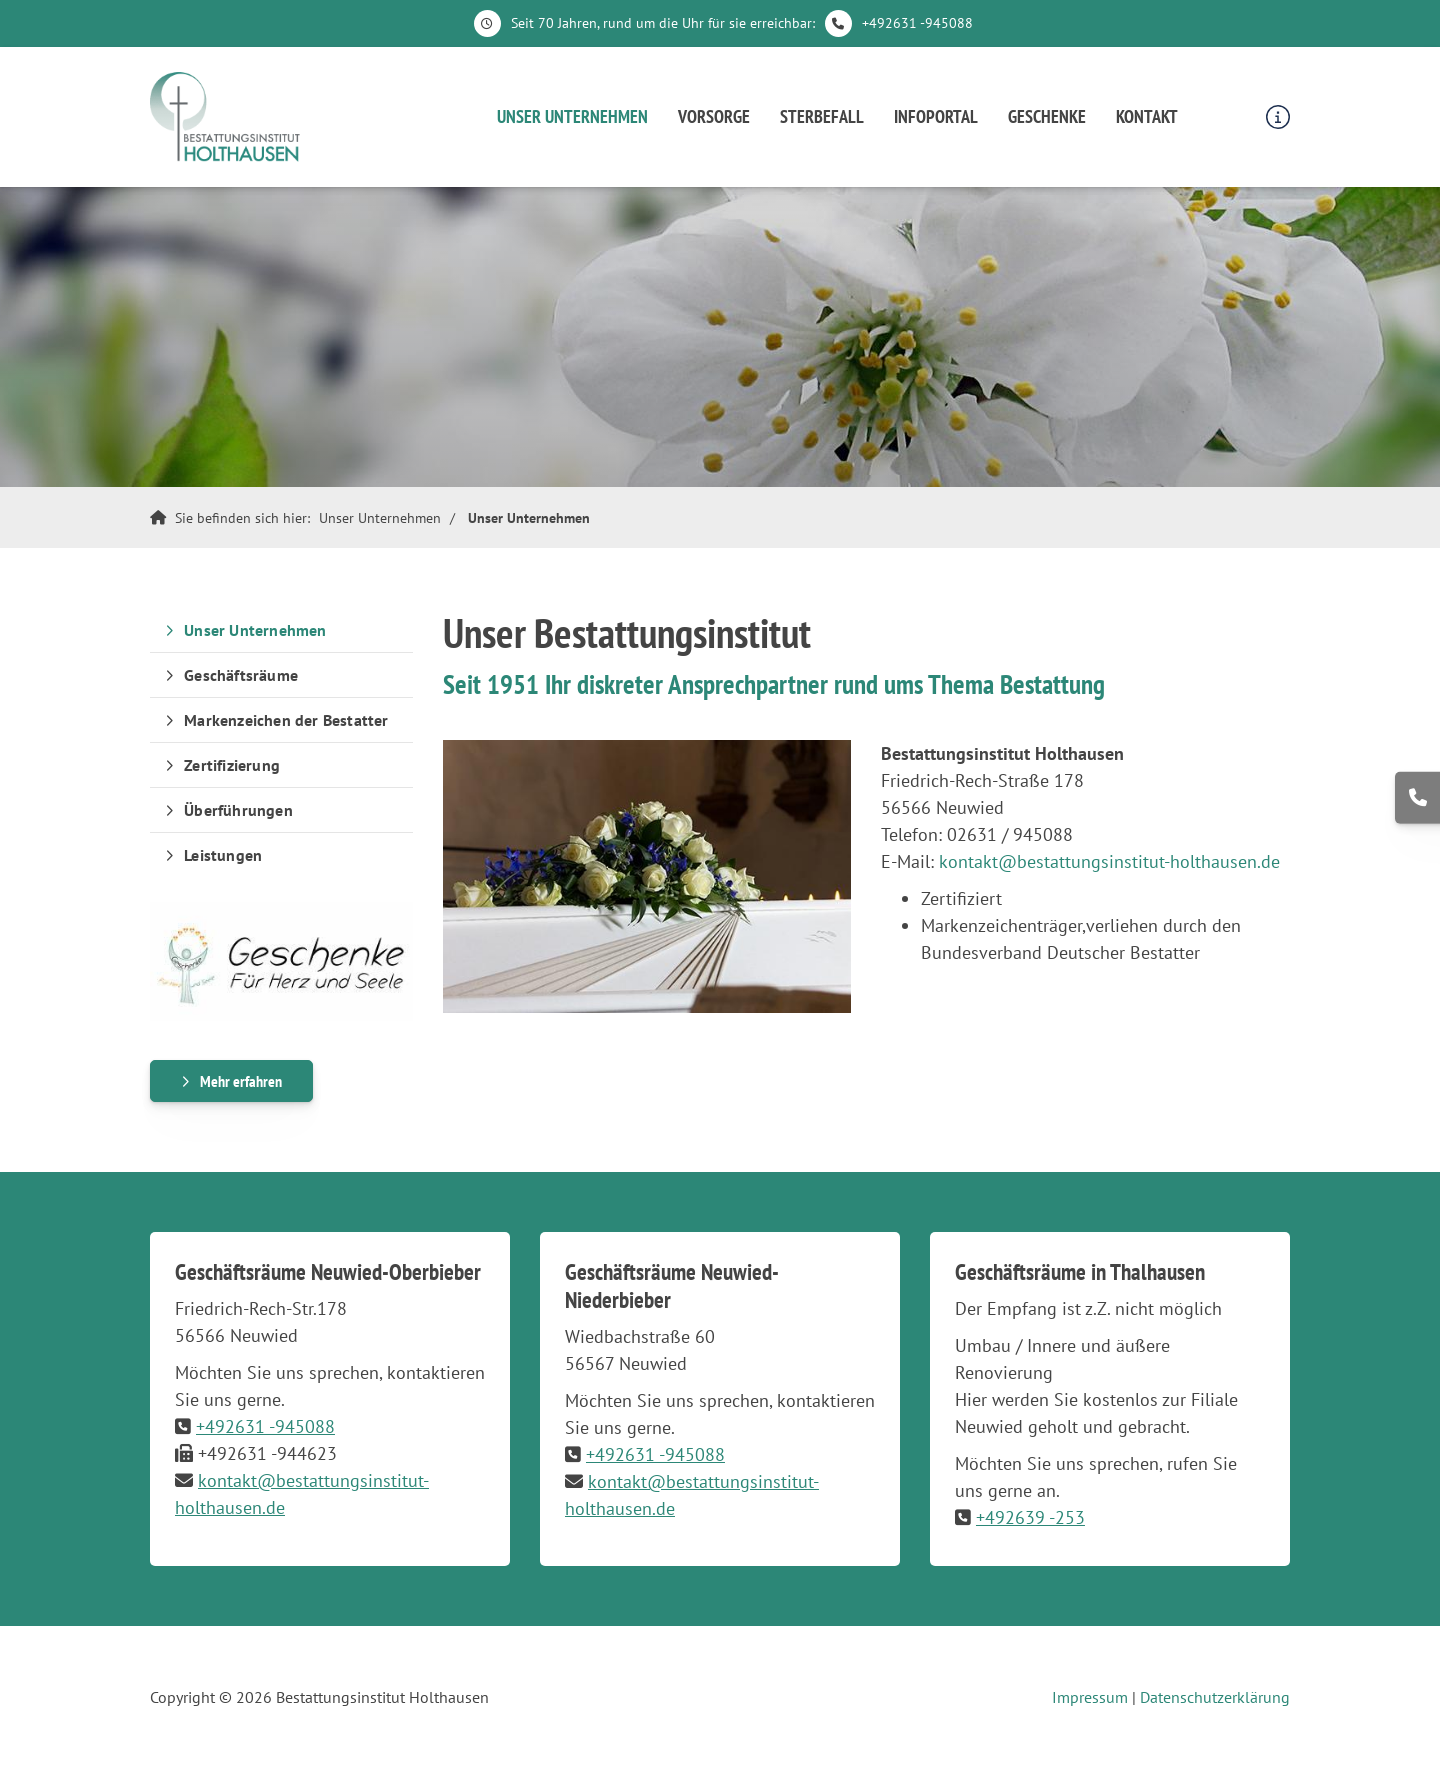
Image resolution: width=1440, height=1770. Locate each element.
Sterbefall (822, 116)
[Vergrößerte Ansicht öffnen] (647, 876)
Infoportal (936, 116)
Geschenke (1047, 116)
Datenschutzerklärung (1215, 1697)
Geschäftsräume (241, 675)
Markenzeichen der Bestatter (286, 720)
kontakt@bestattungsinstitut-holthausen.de (1109, 861)
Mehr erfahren (241, 1081)
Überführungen (238, 810)
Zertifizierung (232, 765)
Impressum (1090, 1697)
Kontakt (1147, 116)
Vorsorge (714, 116)
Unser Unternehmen (572, 116)
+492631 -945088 (917, 23)
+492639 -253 (1030, 1517)
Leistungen (223, 855)
